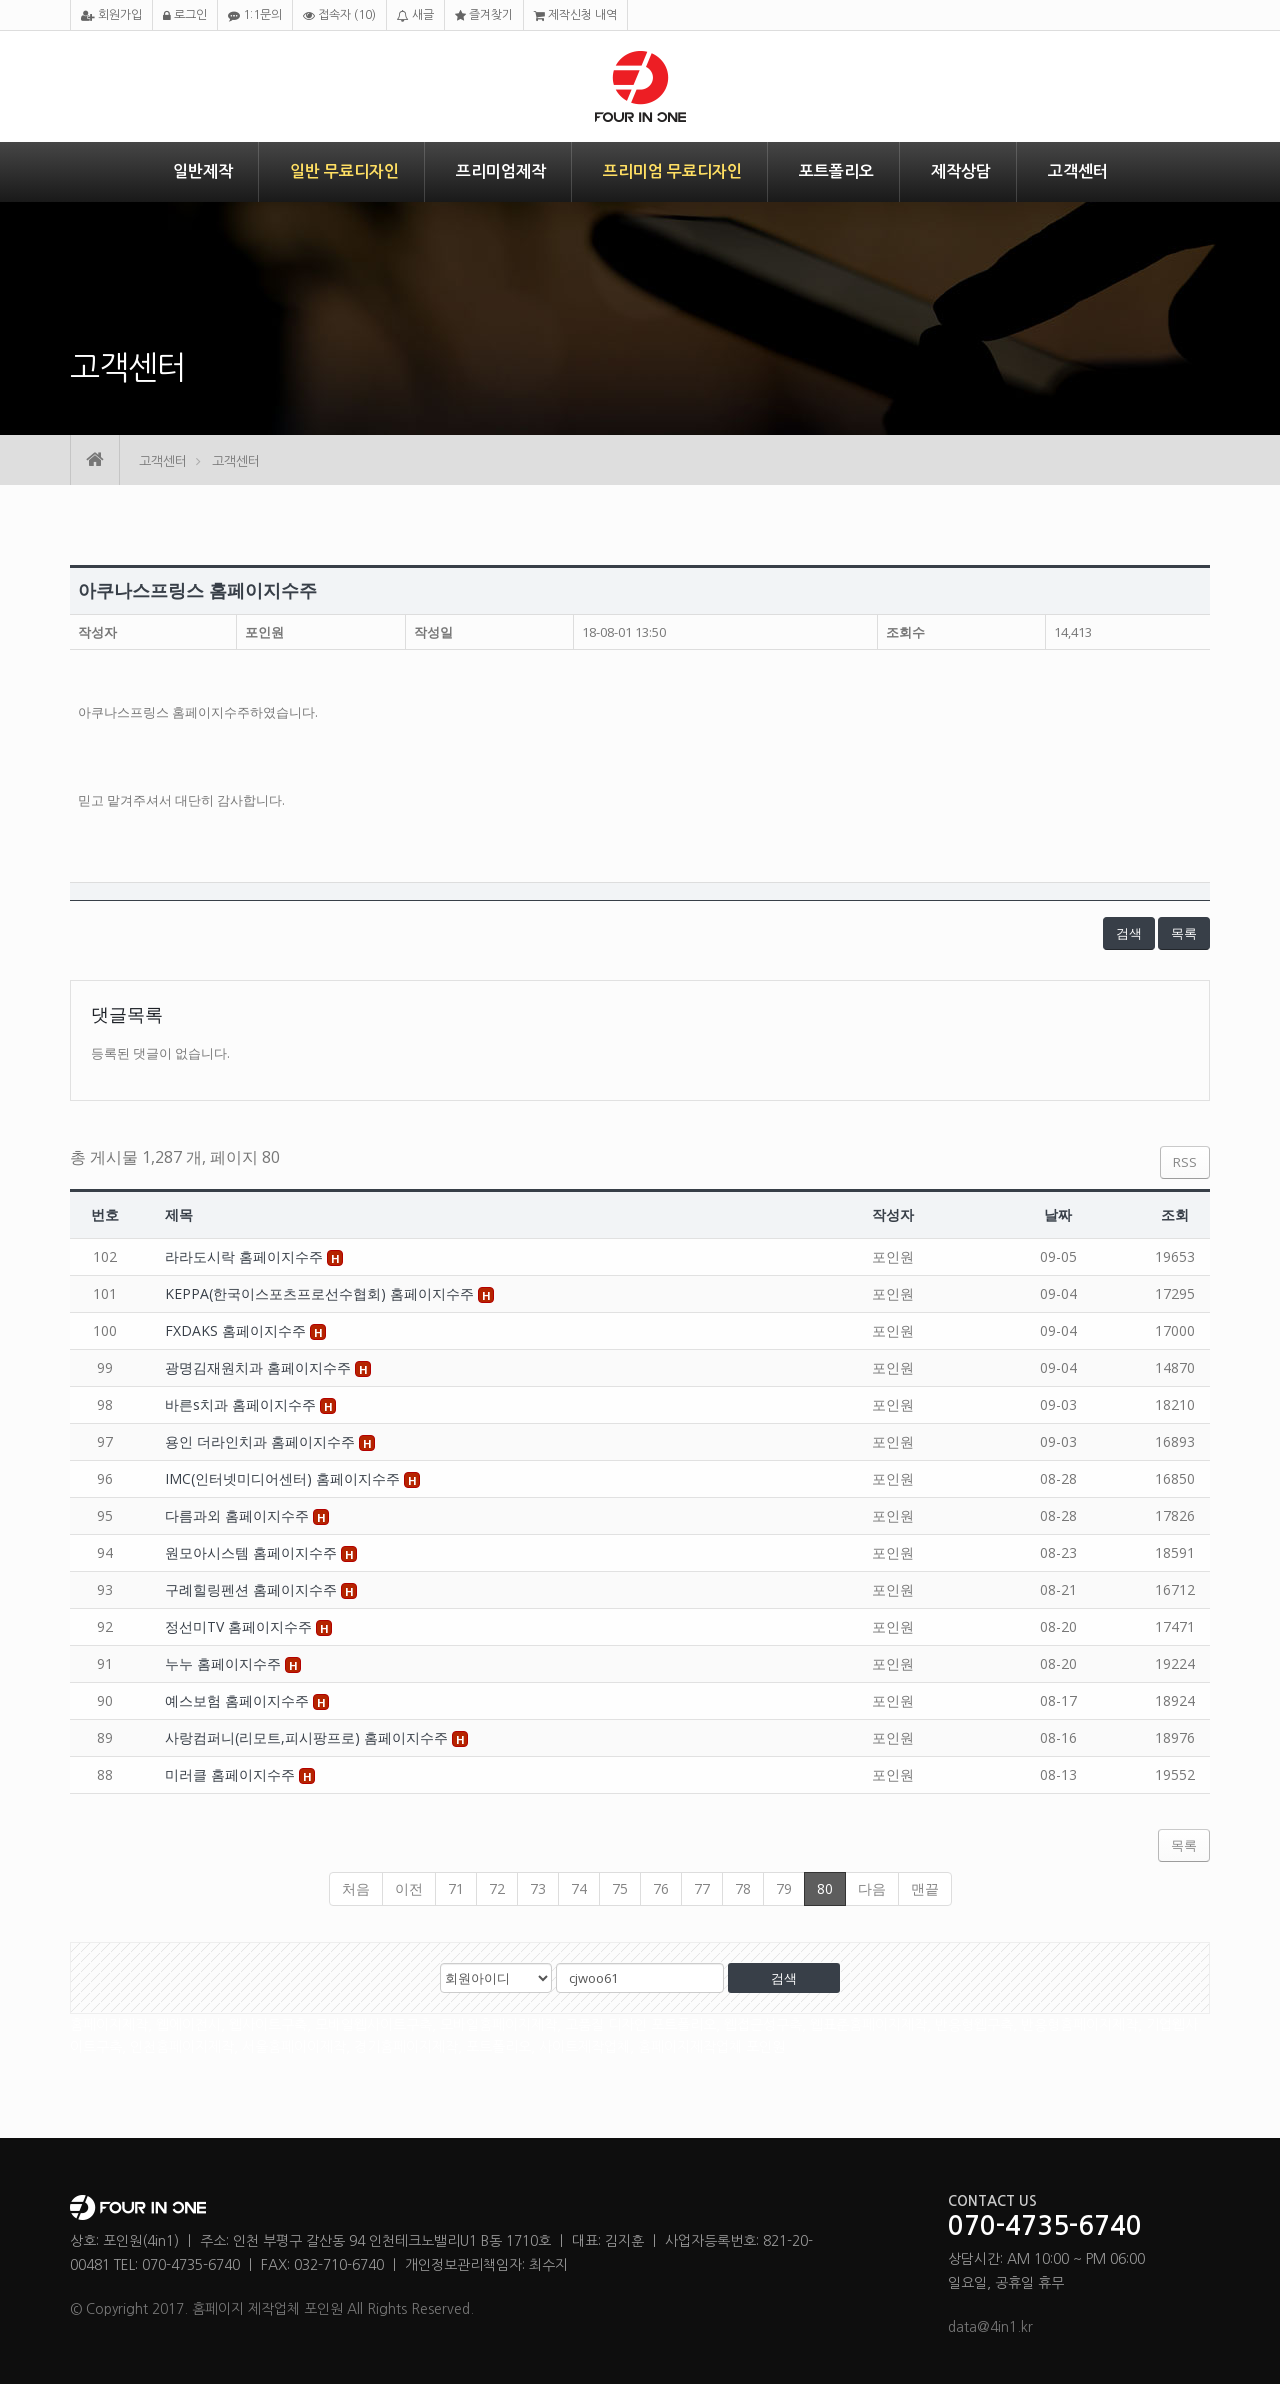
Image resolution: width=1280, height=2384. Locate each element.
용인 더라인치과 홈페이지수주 (262, 1441)
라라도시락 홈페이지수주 (246, 1256)
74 (579, 1888)
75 (620, 1888)
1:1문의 (255, 15)
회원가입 (111, 15)
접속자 (339, 15)
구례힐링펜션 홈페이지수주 (253, 1589)
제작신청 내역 (575, 15)
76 (661, 1888)
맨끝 (925, 1888)
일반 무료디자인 (344, 171)
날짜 (1058, 1214)
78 (743, 1888)
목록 (1184, 933)
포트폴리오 (836, 171)
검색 (1129, 933)
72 (497, 1888)
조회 (1175, 1214)
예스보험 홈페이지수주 (239, 1700)
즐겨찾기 (484, 15)
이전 (409, 1888)
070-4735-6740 (1045, 2227)
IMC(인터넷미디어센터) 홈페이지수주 (284, 1478)
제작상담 (961, 171)
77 (702, 1888)
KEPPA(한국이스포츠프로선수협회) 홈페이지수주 (321, 1293)
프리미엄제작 (501, 171)
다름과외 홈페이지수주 (239, 1515)
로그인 (185, 15)
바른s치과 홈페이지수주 (242, 1404)
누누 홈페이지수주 (225, 1663)
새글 (415, 15)
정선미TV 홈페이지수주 (240, 1626)
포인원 (264, 632)
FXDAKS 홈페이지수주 (237, 1330)
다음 (872, 1888)
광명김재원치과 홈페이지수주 (260, 1367)
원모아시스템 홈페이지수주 (253, 1552)
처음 (356, 1888)
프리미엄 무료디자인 (672, 171)
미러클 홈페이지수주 (232, 1774)
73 (538, 1888)
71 (456, 1888)
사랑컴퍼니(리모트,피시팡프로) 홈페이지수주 (308, 1737)
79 (784, 1888)
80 (825, 1888)
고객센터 (1078, 171)
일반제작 (203, 171)
